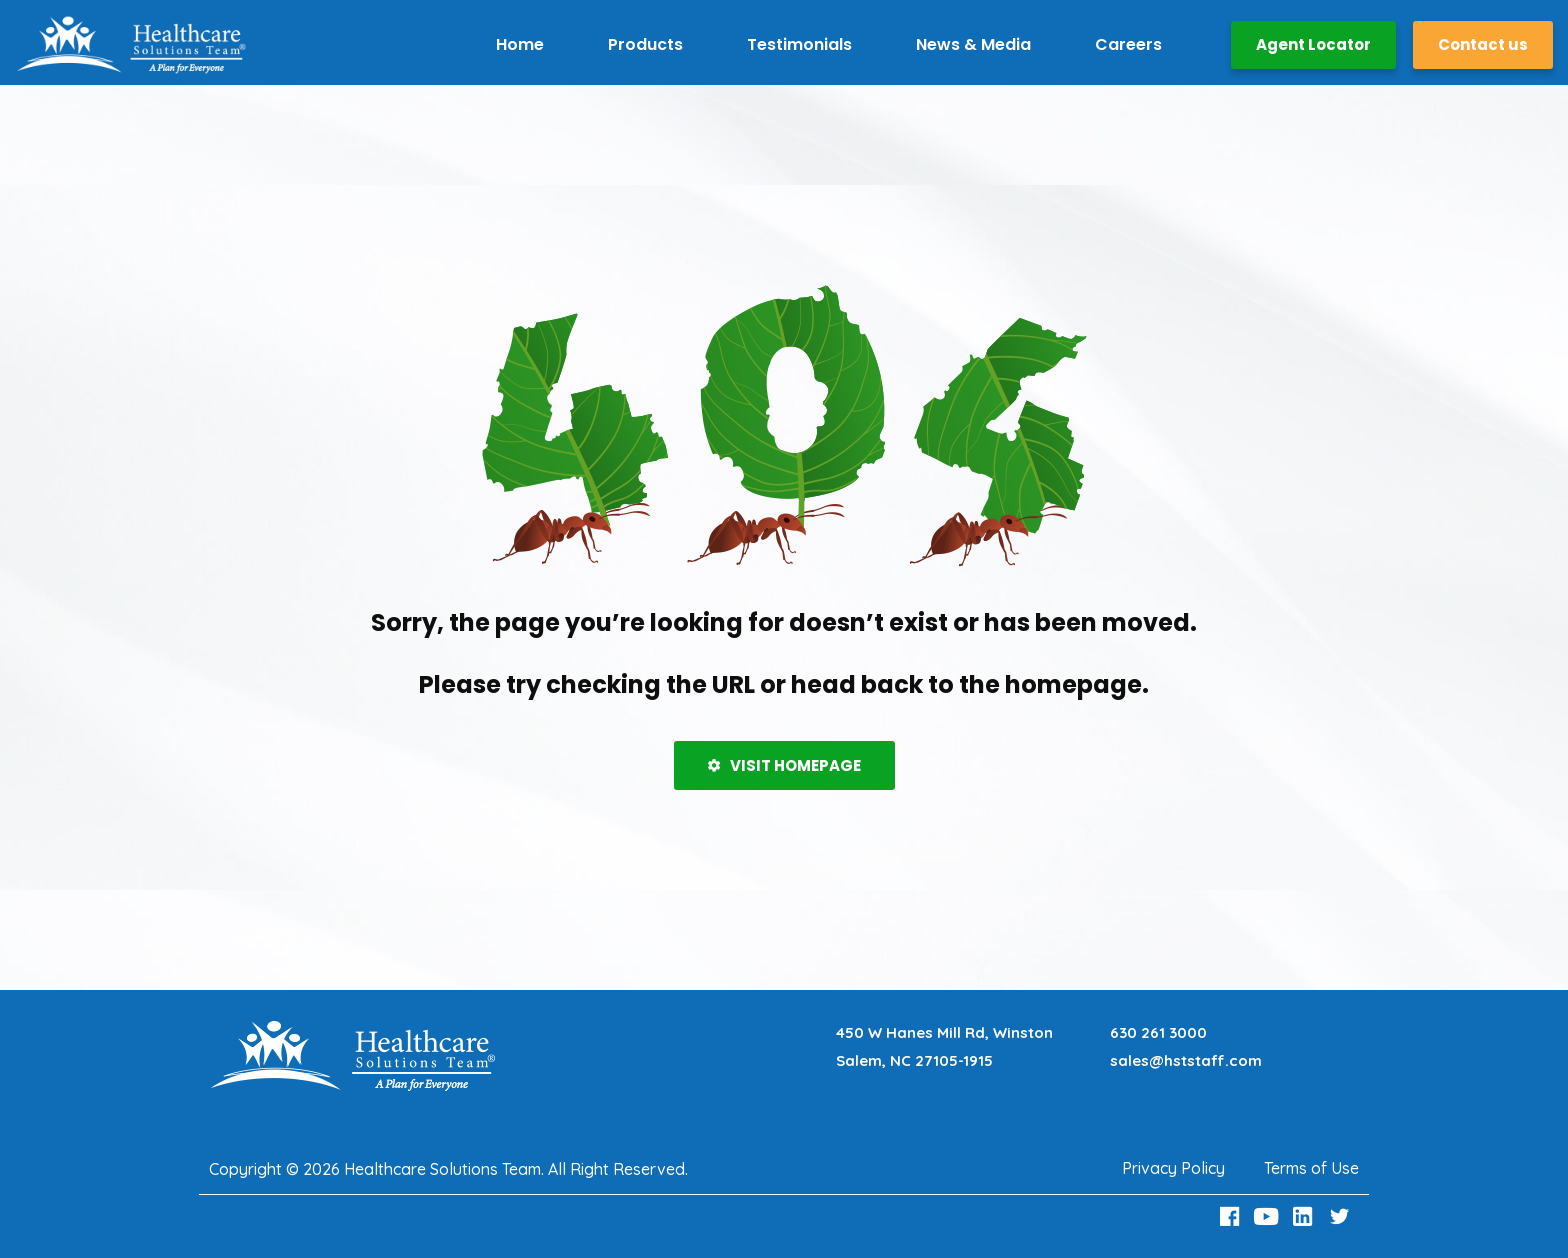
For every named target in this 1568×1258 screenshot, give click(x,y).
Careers (1128, 44)
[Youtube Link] (1269, 1216)
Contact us (1483, 44)
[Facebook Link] (1232, 1216)
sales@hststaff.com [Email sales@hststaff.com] (1186, 1060)
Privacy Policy (1173, 1168)
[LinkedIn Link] (1306, 1216)
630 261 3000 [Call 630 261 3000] (1158, 1032)
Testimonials (799, 44)
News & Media (973, 44)
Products (645, 44)
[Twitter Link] (1342, 1216)
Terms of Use (1311, 1168)
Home (520, 44)
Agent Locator (1313, 44)
